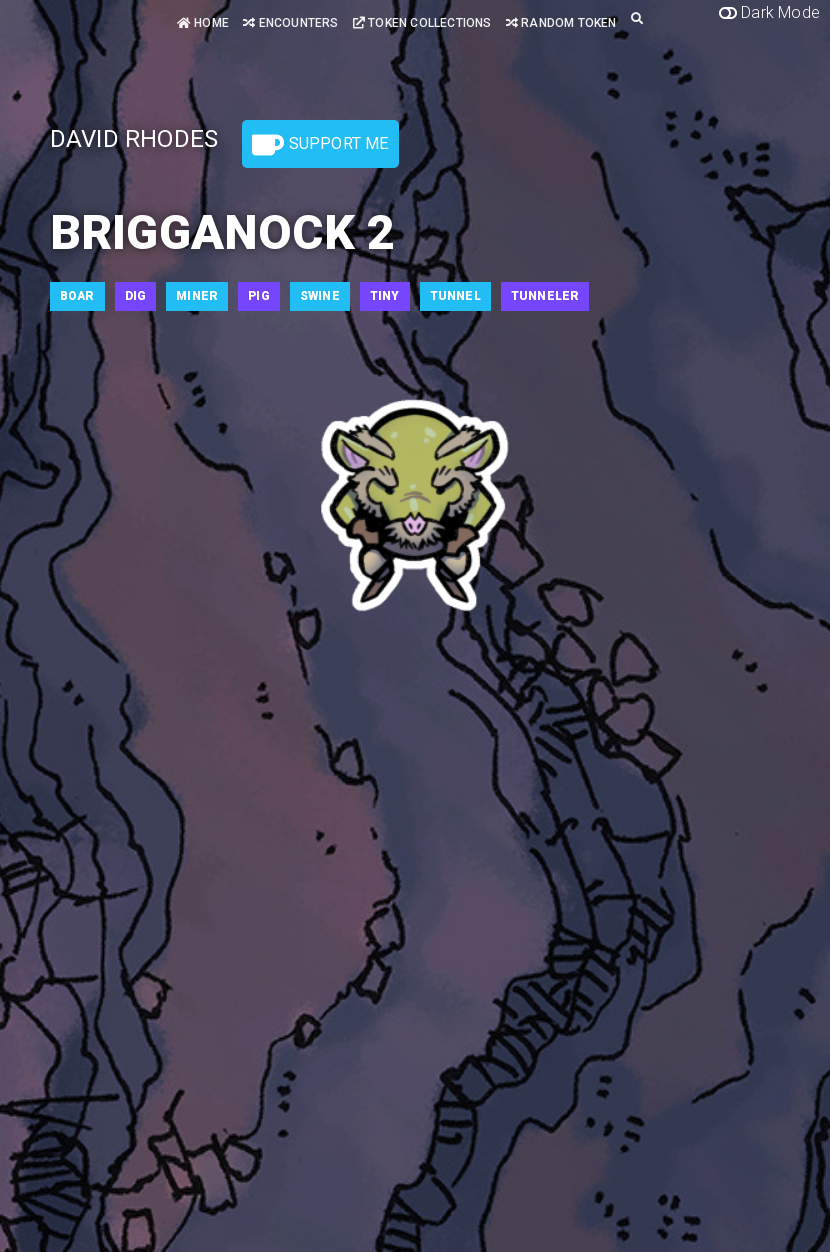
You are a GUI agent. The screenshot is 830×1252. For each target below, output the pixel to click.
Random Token (561, 23)
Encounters (290, 23)
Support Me (320, 145)
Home (203, 23)
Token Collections (422, 23)
